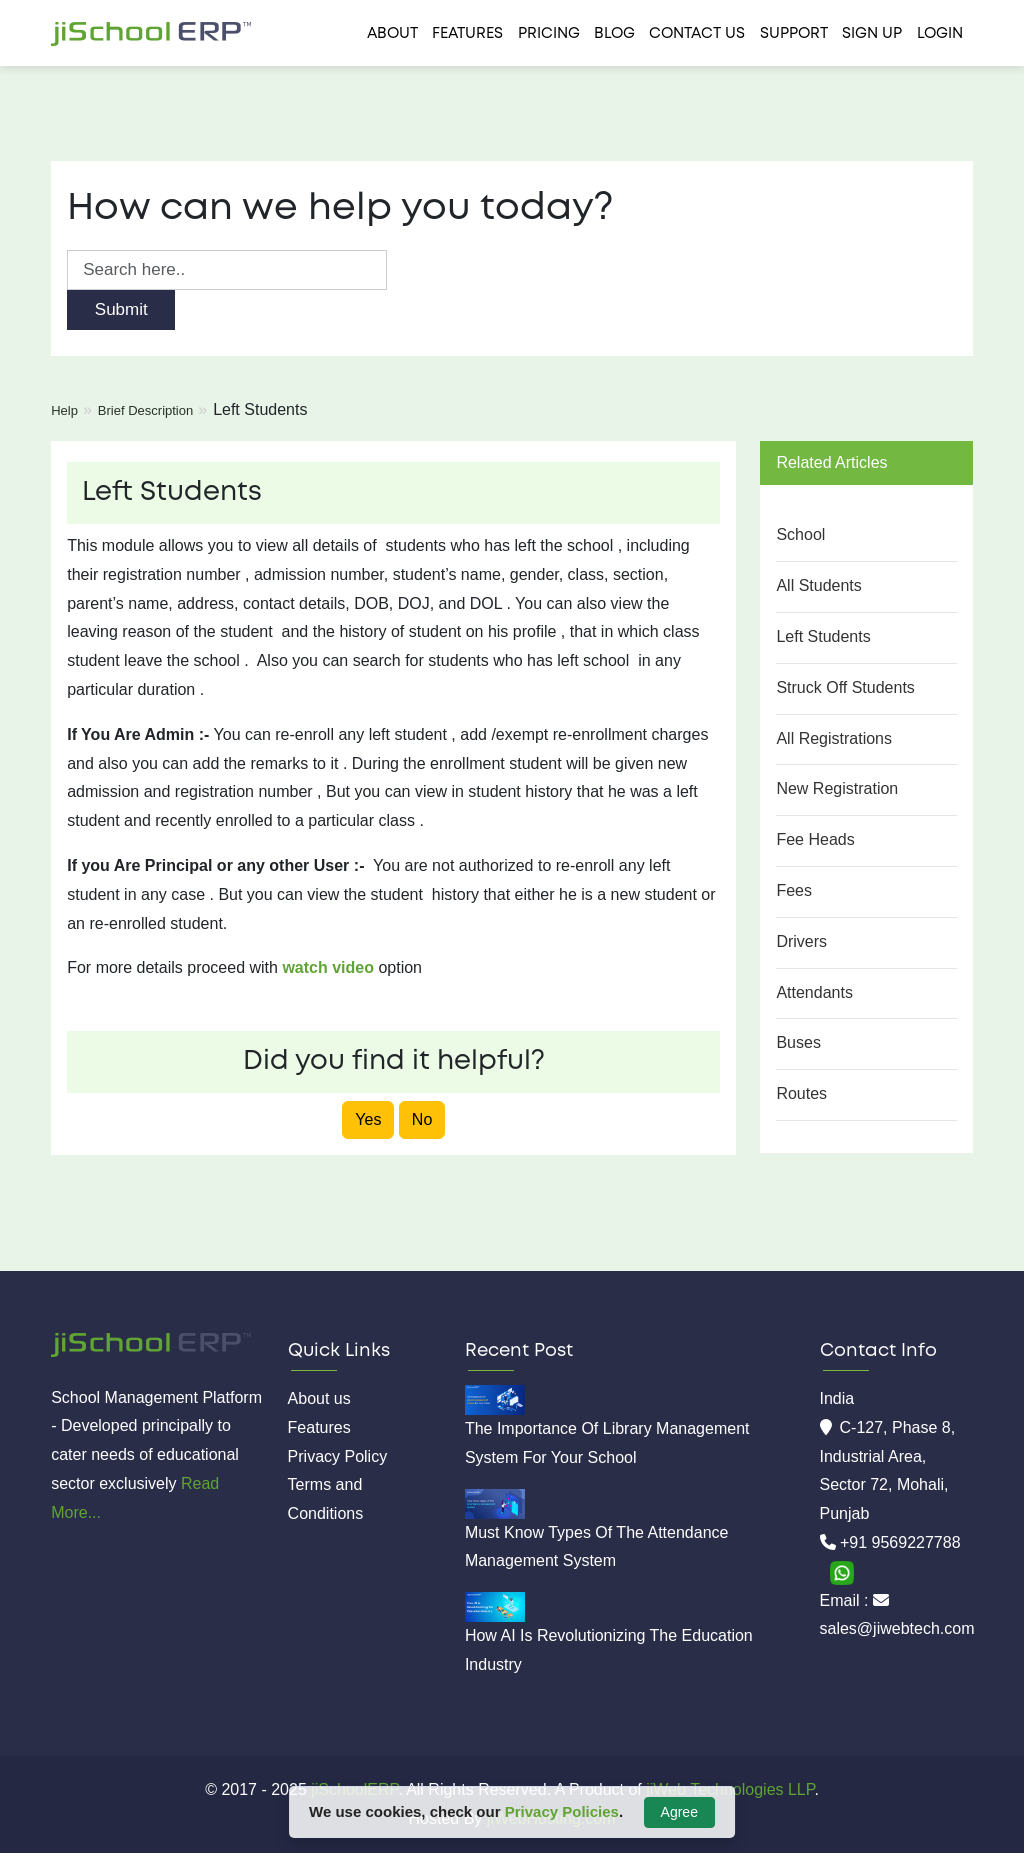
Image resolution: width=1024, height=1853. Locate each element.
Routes (801, 1093)
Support (794, 34)
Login (940, 34)
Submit (121, 309)
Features (467, 34)
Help (64, 410)
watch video (328, 967)
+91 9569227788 (900, 1542)
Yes (368, 1119)
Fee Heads (815, 839)
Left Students (823, 636)
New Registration (837, 788)
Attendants (814, 992)
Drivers (801, 941)
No (422, 1119)
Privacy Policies (562, 1811)
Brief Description (145, 410)
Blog (614, 34)
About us (319, 1398)
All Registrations (834, 738)
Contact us (697, 34)
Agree (679, 1812)
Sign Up (872, 34)
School (800, 534)
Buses (798, 1042)
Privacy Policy (338, 1456)
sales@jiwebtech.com (897, 1628)
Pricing (549, 34)
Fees (794, 890)
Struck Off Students (845, 687)
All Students (818, 585)
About (392, 34)
